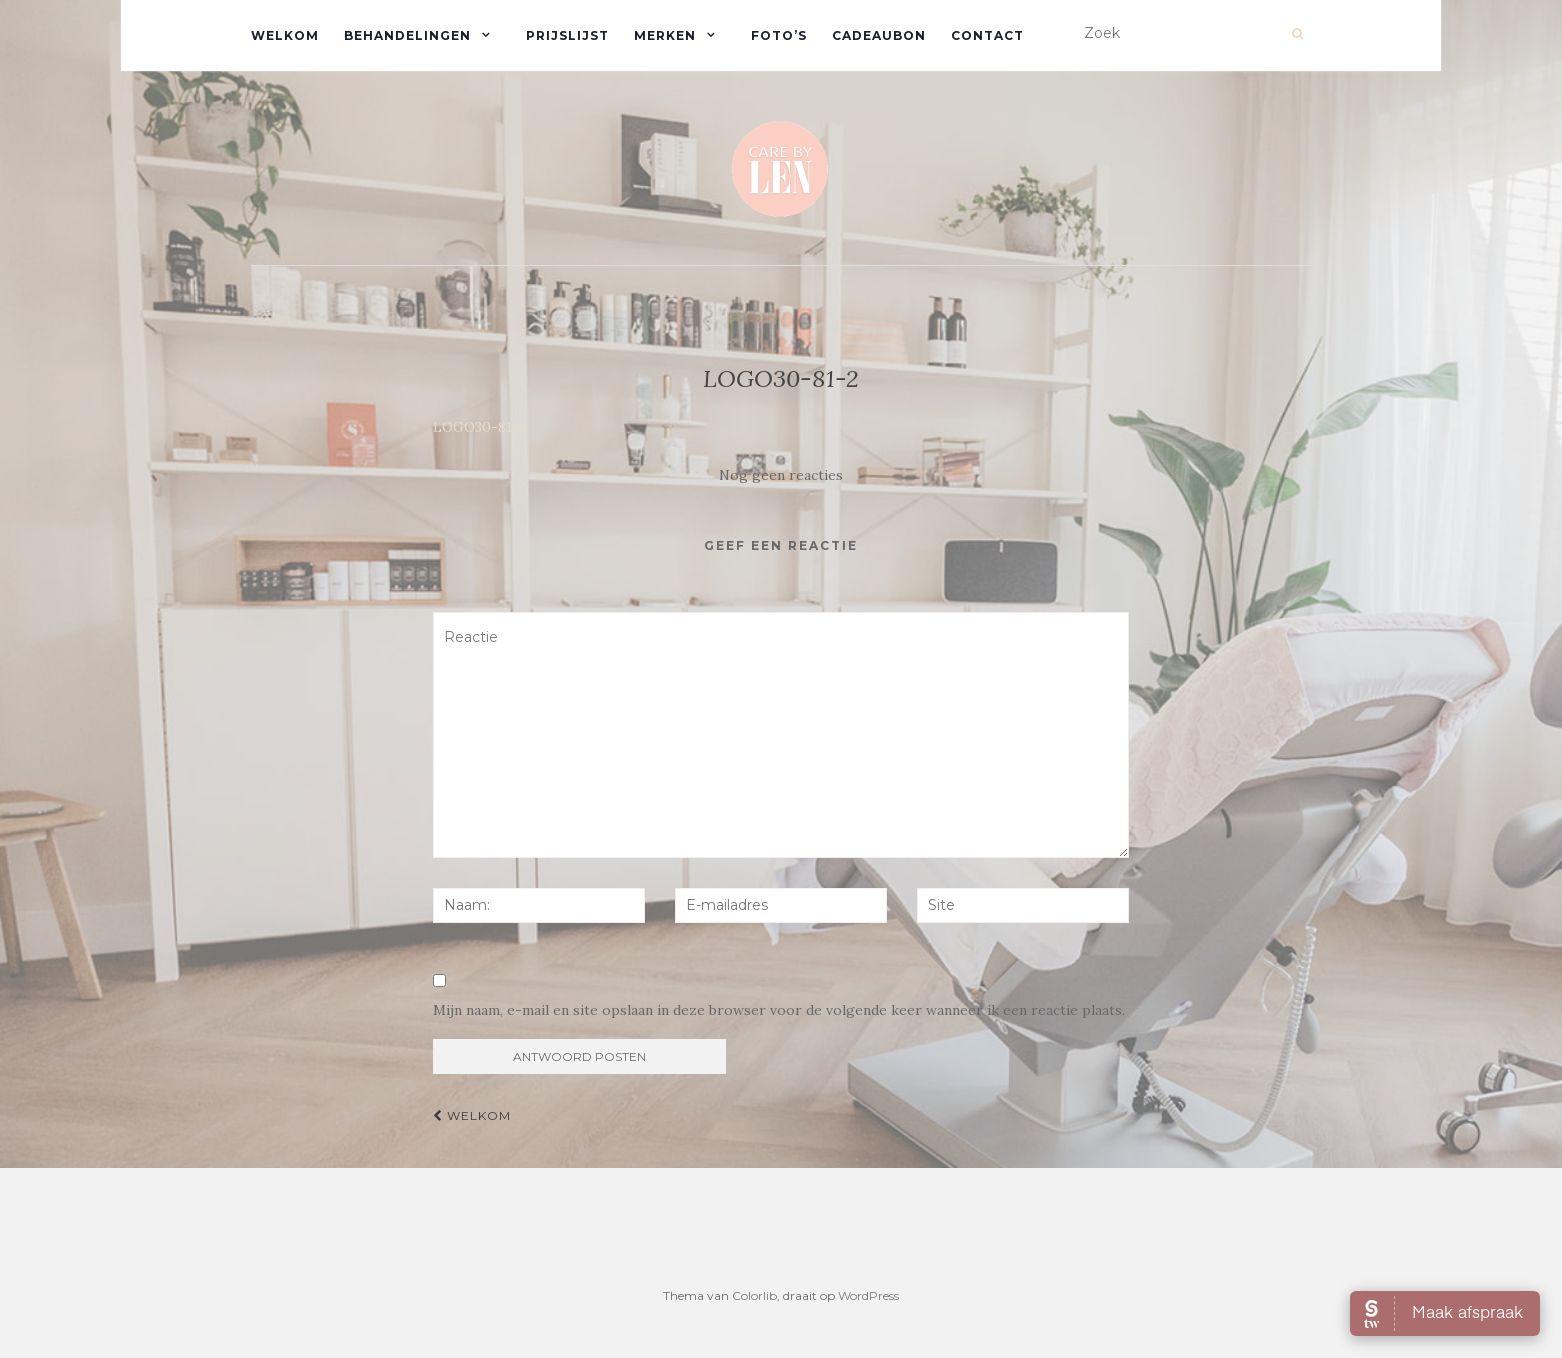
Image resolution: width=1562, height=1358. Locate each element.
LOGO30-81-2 (479, 427)
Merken (665, 35)
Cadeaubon (879, 35)
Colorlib (754, 1295)
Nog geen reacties (781, 475)
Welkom (285, 35)
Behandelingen (407, 35)
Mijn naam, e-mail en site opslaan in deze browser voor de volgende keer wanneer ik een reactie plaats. (779, 1010)
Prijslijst (567, 35)
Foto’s (779, 35)
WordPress (868, 1295)
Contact (987, 35)
